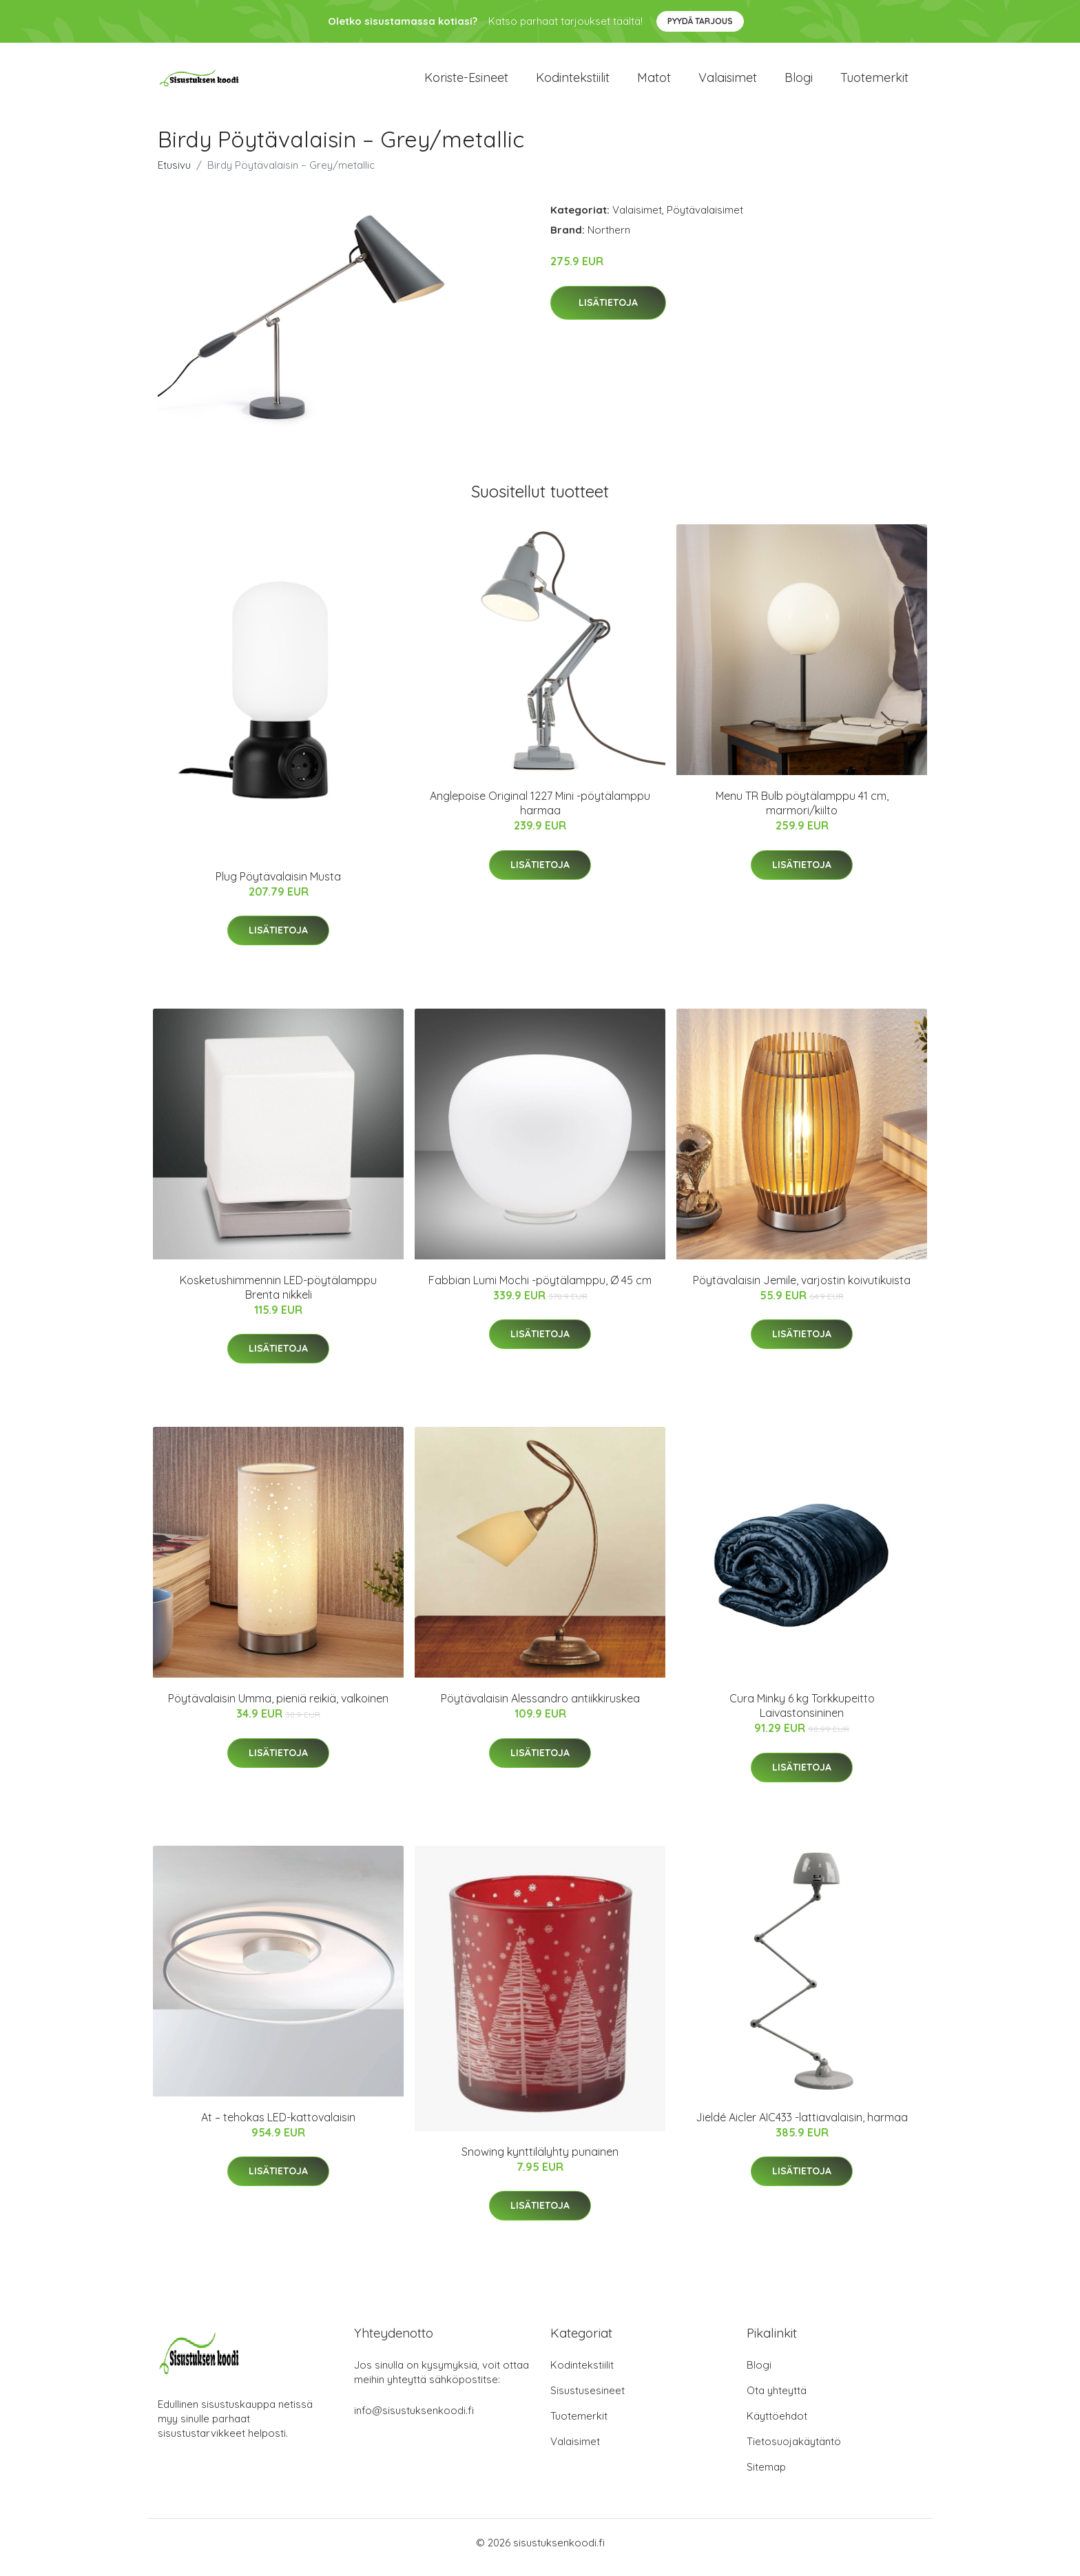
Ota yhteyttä (777, 2400)
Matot (654, 82)
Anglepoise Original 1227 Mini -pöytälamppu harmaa (540, 812)
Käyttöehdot (777, 2425)
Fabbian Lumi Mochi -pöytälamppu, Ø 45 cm (540, 1290)
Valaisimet (727, 82)
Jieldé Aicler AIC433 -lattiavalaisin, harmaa (802, 2127)
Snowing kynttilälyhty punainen (540, 2161)
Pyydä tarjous (700, 21)
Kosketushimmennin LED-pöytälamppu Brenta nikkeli (278, 1297)
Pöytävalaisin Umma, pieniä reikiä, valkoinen (278, 1708)
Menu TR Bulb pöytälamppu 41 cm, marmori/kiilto (802, 812)
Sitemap (766, 2476)
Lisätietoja (608, 312)
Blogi (799, 82)
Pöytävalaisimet (705, 219)
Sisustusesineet (587, 2400)
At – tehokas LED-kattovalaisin (278, 2127)
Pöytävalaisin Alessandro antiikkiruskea (540, 1708)
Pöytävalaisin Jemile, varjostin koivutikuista (802, 1290)
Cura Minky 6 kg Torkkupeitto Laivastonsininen (802, 1715)
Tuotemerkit (874, 82)
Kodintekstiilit (573, 82)
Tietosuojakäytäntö (794, 2450)
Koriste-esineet (466, 82)
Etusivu (174, 174)
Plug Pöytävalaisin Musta (278, 886)
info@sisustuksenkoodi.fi (414, 2419)
